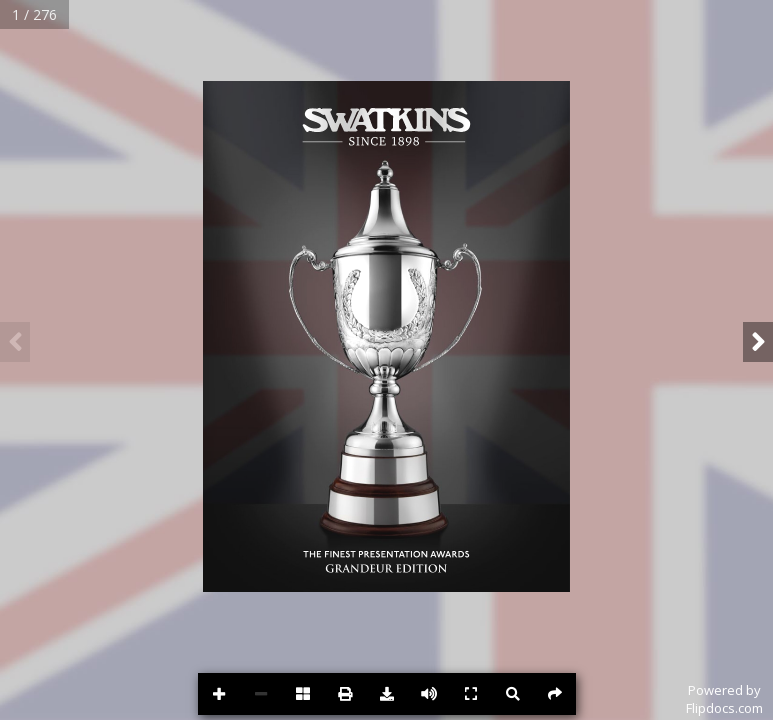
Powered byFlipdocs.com (724, 699)
